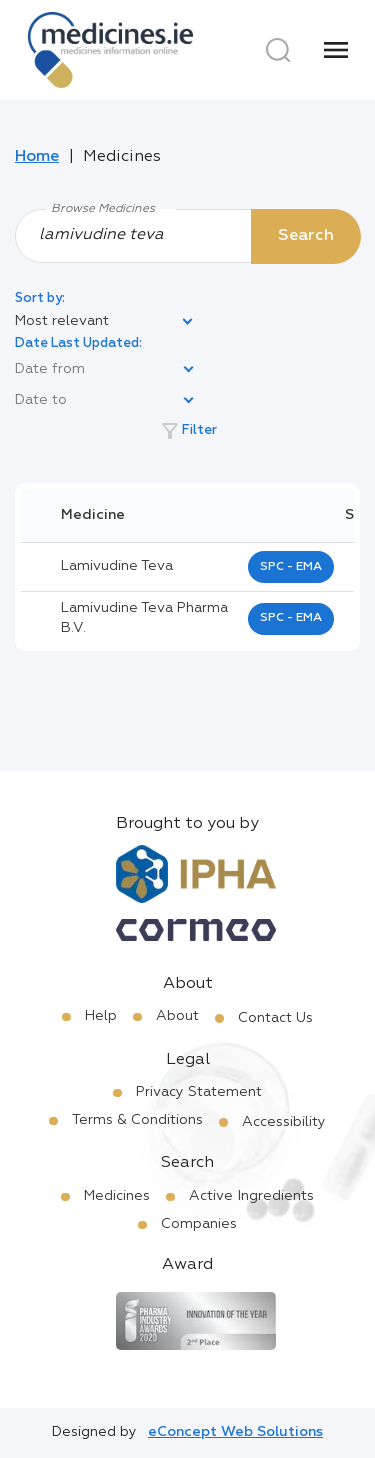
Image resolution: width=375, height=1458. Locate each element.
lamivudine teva (117, 566)
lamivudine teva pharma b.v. (144, 618)
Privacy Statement (199, 1092)
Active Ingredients (251, 1196)
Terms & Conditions (137, 1120)
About (177, 1016)
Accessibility (284, 1122)
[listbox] (105, 322)
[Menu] (336, 50)
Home (37, 157)
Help (101, 1016)
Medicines (117, 1196)
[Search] (278, 50)
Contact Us (275, 1018)
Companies (199, 1224)
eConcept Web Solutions (235, 1432)
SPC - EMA (291, 567)
